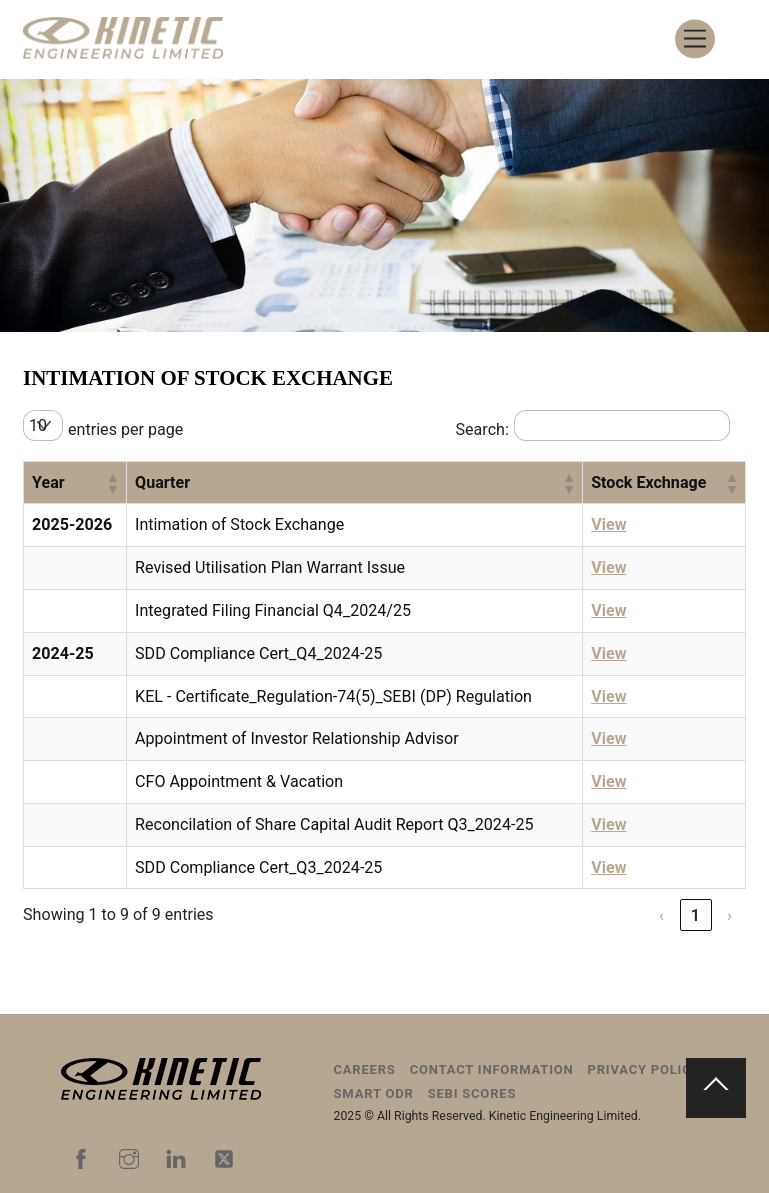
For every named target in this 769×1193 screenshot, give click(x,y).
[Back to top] (716, 1088)
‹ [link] (662, 915)
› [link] (730, 915)
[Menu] (695, 39)
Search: (481, 429)
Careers (365, 1069)
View (608, 524)
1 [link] (696, 915)
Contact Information (492, 1069)
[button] (112, 483)
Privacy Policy (644, 1069)
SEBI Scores (472, 1093)
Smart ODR (374, 1093)
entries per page (125, 429)
